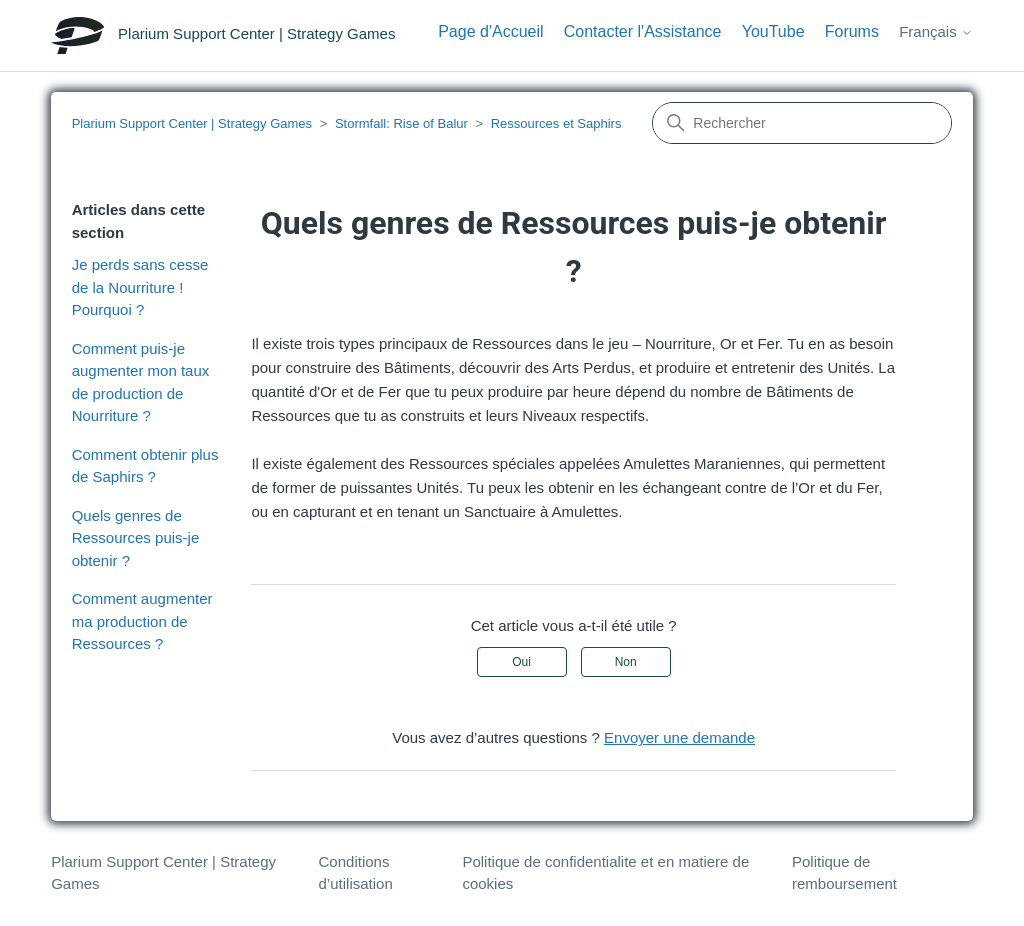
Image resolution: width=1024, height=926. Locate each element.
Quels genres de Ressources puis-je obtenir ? (136, 538)
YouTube (773, 31)
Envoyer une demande (679, 737)
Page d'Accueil (490, 31)
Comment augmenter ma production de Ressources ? (142, 621)
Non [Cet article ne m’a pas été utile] (626, 662)
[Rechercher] (802, 123)
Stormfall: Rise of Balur (401, 123)
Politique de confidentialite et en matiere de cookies (605, 873)
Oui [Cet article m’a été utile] (521, 662)
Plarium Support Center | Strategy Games (192, 123)
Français (936, 31)
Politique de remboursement (844, 873)
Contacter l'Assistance (643, 31)
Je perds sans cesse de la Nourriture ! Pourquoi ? (140, 287)
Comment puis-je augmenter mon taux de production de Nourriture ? (141, 382)
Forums (852, 31)
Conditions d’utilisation (356, 873)
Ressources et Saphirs (556, 123)
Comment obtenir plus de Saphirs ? (145, 466)
